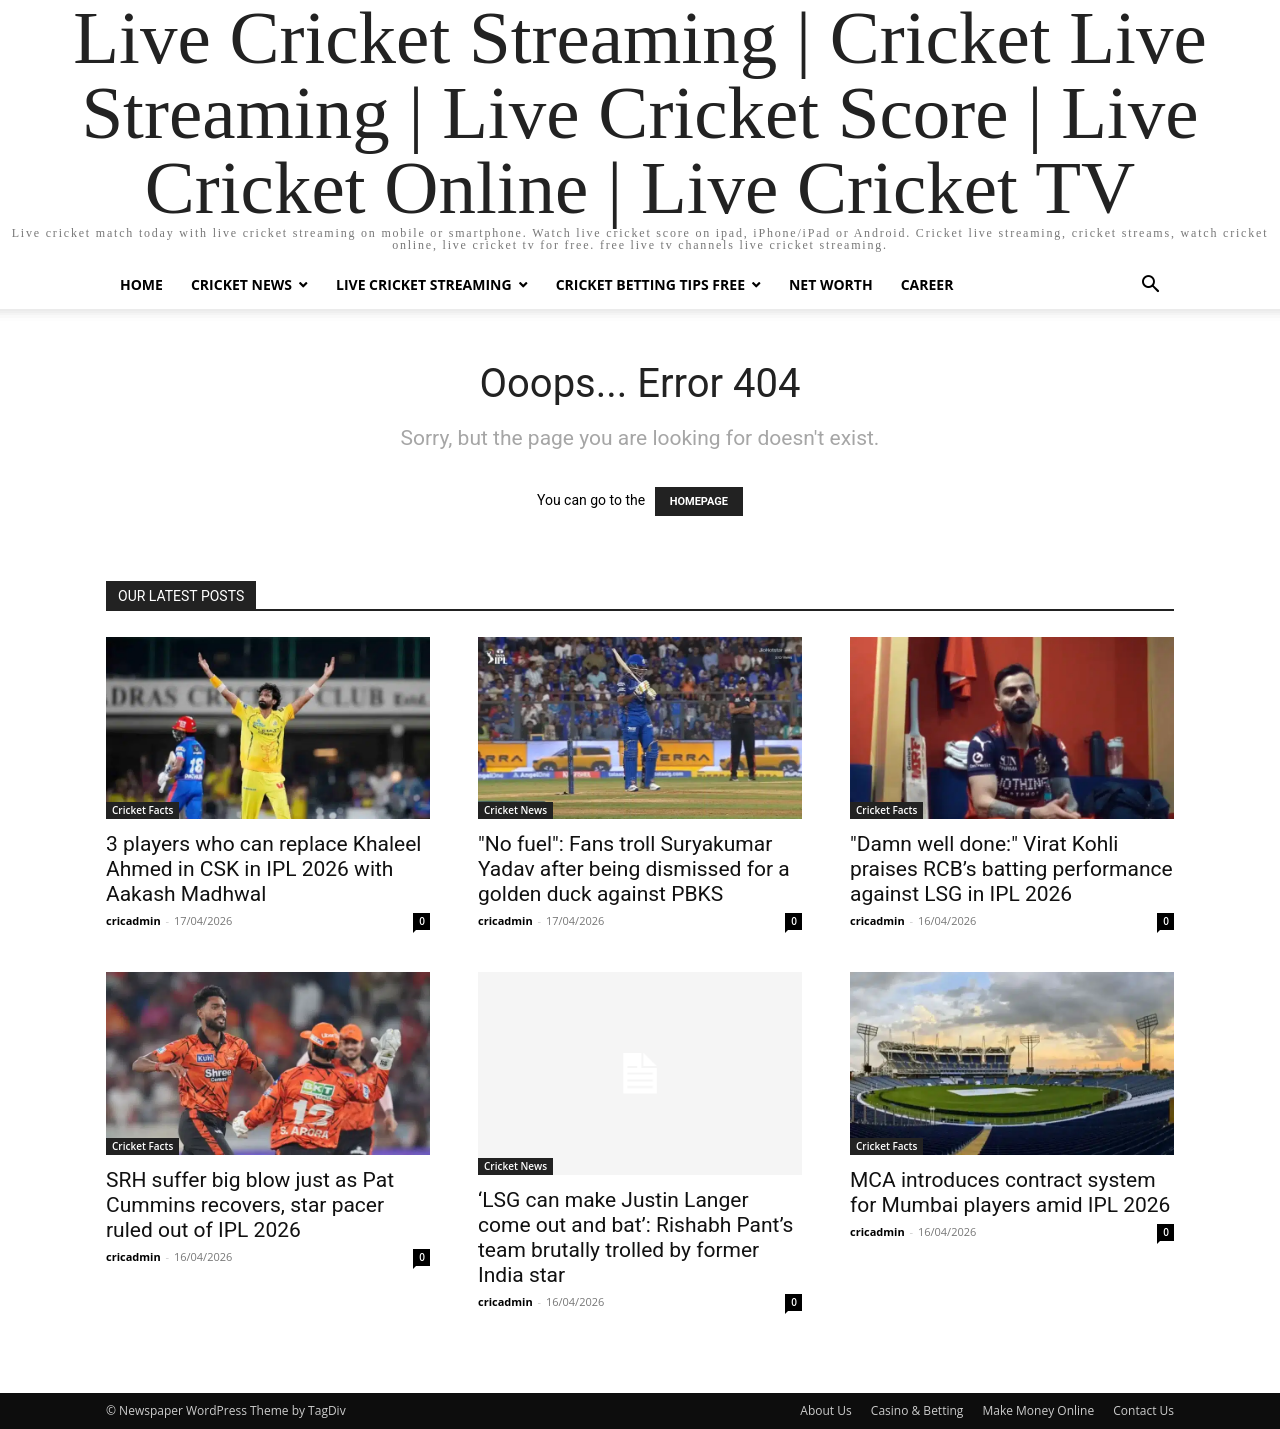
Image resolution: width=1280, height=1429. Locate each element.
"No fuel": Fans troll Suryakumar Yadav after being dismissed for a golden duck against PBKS (634, 869)
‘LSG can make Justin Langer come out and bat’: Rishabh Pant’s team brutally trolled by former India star (635, 1237)
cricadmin (133, 920)
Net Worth (831, 284)
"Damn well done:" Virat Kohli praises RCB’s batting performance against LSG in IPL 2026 (1011, 869)
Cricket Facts (142, 810)
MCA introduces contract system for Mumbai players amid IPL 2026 (1010, 1192)
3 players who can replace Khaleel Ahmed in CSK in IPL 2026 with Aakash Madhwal (263, 869)
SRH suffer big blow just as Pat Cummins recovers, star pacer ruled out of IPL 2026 (250, 1205)
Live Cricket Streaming (424, 284)
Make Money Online (1038, 1410)
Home (141, 284)
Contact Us (1143, 1410)
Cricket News (241, 284)
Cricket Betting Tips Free (650, 284)
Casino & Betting (917, 1410)
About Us (825, 1410)
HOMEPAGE (699, 501)
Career (927, 284)
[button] (1150, 286)
